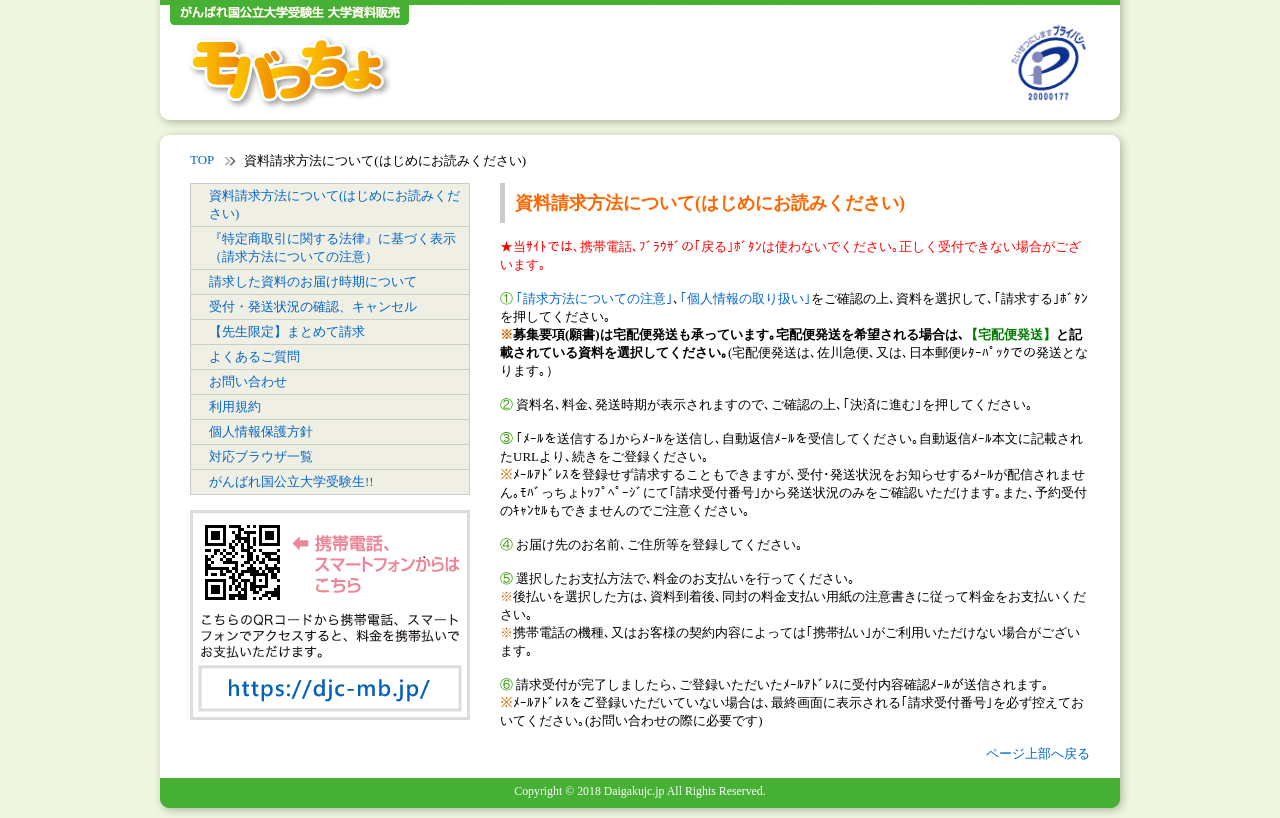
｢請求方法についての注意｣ (594, 298)
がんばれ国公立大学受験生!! (291, 481)
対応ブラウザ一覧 (261, 456)
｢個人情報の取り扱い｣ (745, 298)
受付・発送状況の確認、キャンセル (313, 306)
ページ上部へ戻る (1038, 753)
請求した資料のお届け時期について (313, 281)
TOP (202, 159)
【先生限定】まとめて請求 (287, 331)
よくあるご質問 (254, 356)
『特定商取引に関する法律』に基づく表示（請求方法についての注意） (332, 247)
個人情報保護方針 (261, 431)
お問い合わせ (248, 381)
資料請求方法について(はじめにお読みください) (334, 204)
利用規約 (235, 406)
